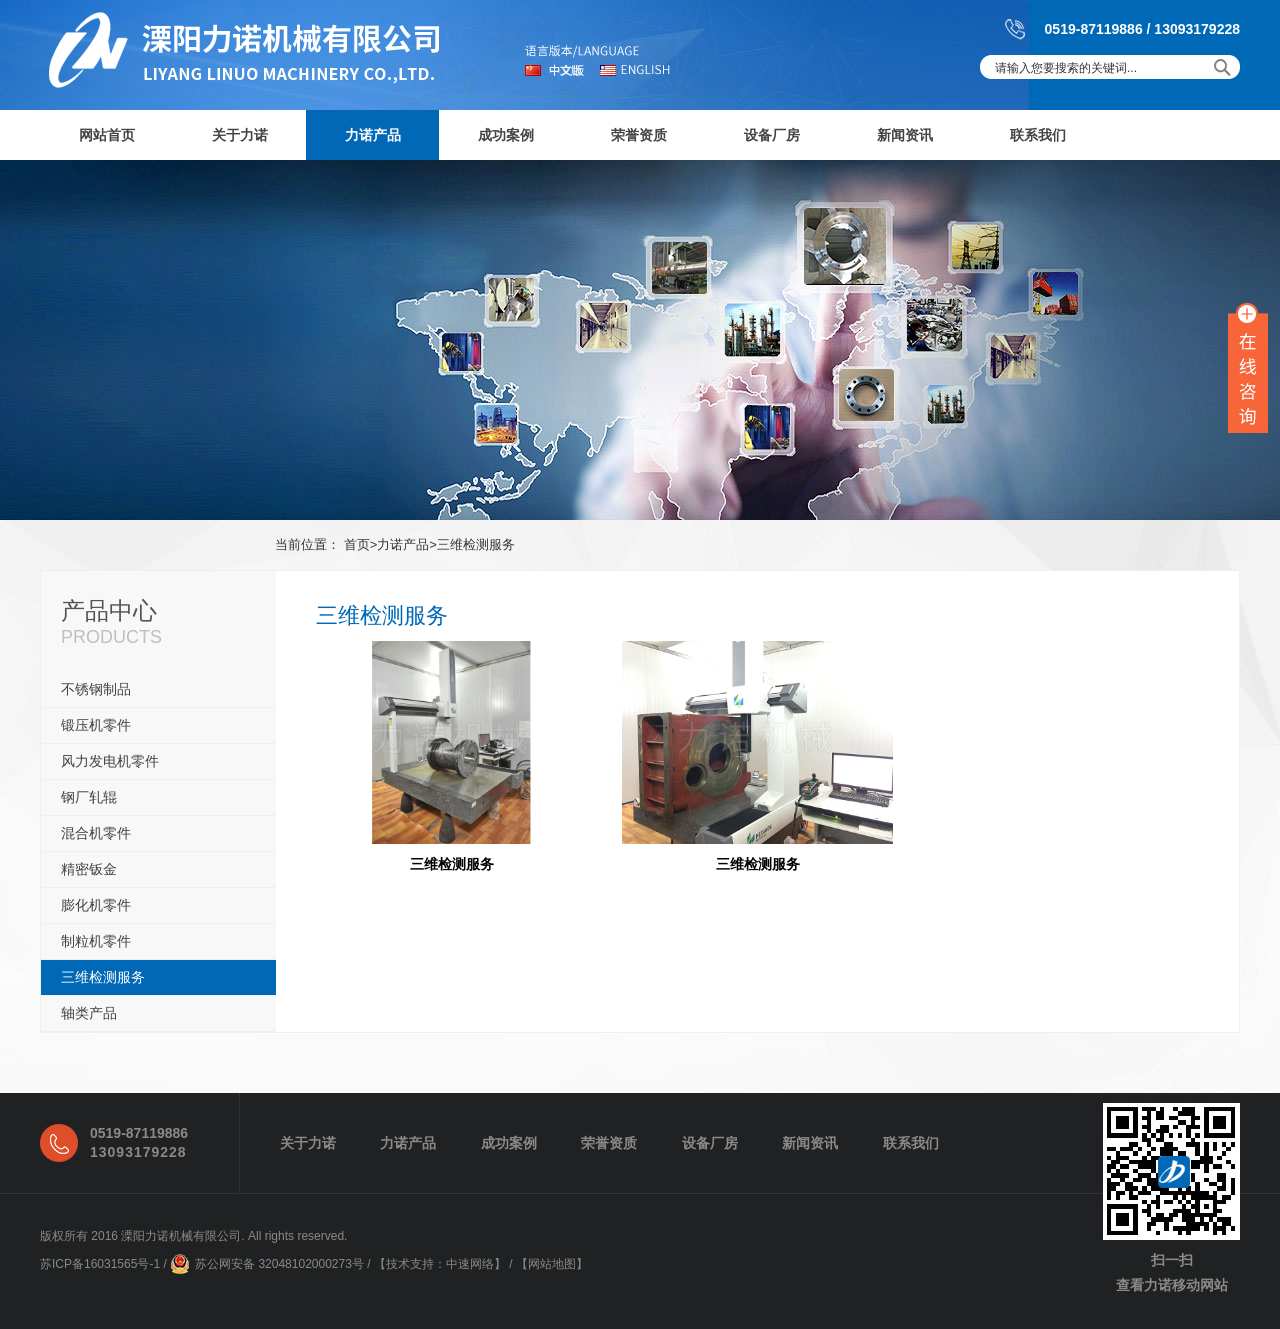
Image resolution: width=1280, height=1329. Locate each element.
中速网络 (470, 1264)
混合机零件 (96, 833)
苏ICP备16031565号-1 (100, 1264)
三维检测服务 (476, 544)
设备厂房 (772, 135)
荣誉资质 (639, 135)
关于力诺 (240, 135)
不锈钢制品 (96, 689)
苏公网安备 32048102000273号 (279, 1264)
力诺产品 (373, 135)
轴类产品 (89, 1013)
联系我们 (1038, 135)
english (634, 70)
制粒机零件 (96, 941)
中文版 (561, 70)
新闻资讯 (905, 135)
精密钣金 (89, 869)
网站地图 (552, 1264)
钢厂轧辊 (89, 797)
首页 (357, 544)
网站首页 (107, 135)
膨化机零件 (96, 905)
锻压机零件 (96, 725)
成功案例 (506, 135)
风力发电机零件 (110, 761)
